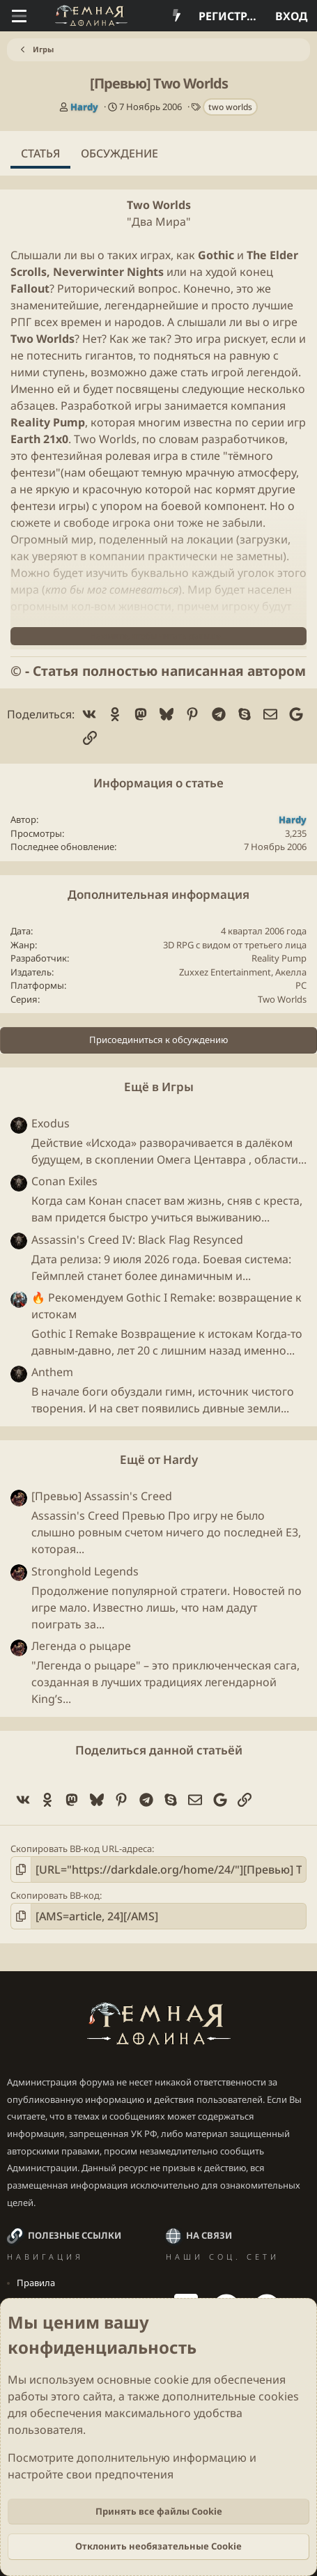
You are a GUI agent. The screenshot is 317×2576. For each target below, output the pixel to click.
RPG (185, 945)
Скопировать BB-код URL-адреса (81, 1848)
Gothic (216, 255)
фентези (33, 472)
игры (148, 405)
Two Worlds (159, 205)
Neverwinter (88, 271)
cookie (171, 2379)
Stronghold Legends (85, 1571)
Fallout (29, 288)
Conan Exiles (64, 1181)
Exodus (50, 1123)
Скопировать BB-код (55, 1895)
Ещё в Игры (159, 1087)
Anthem (52, 1372)
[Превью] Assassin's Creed (101, 1496)
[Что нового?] (177, 16)
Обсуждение (119, 153)
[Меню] (19, 16)
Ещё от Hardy (159, 1459)
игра (208, 338)
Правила (36, 2282)
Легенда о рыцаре (81, 1645)
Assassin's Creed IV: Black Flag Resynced (137, 1239)
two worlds (230, 107)
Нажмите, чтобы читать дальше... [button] (158, 636)
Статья (40, 153)
